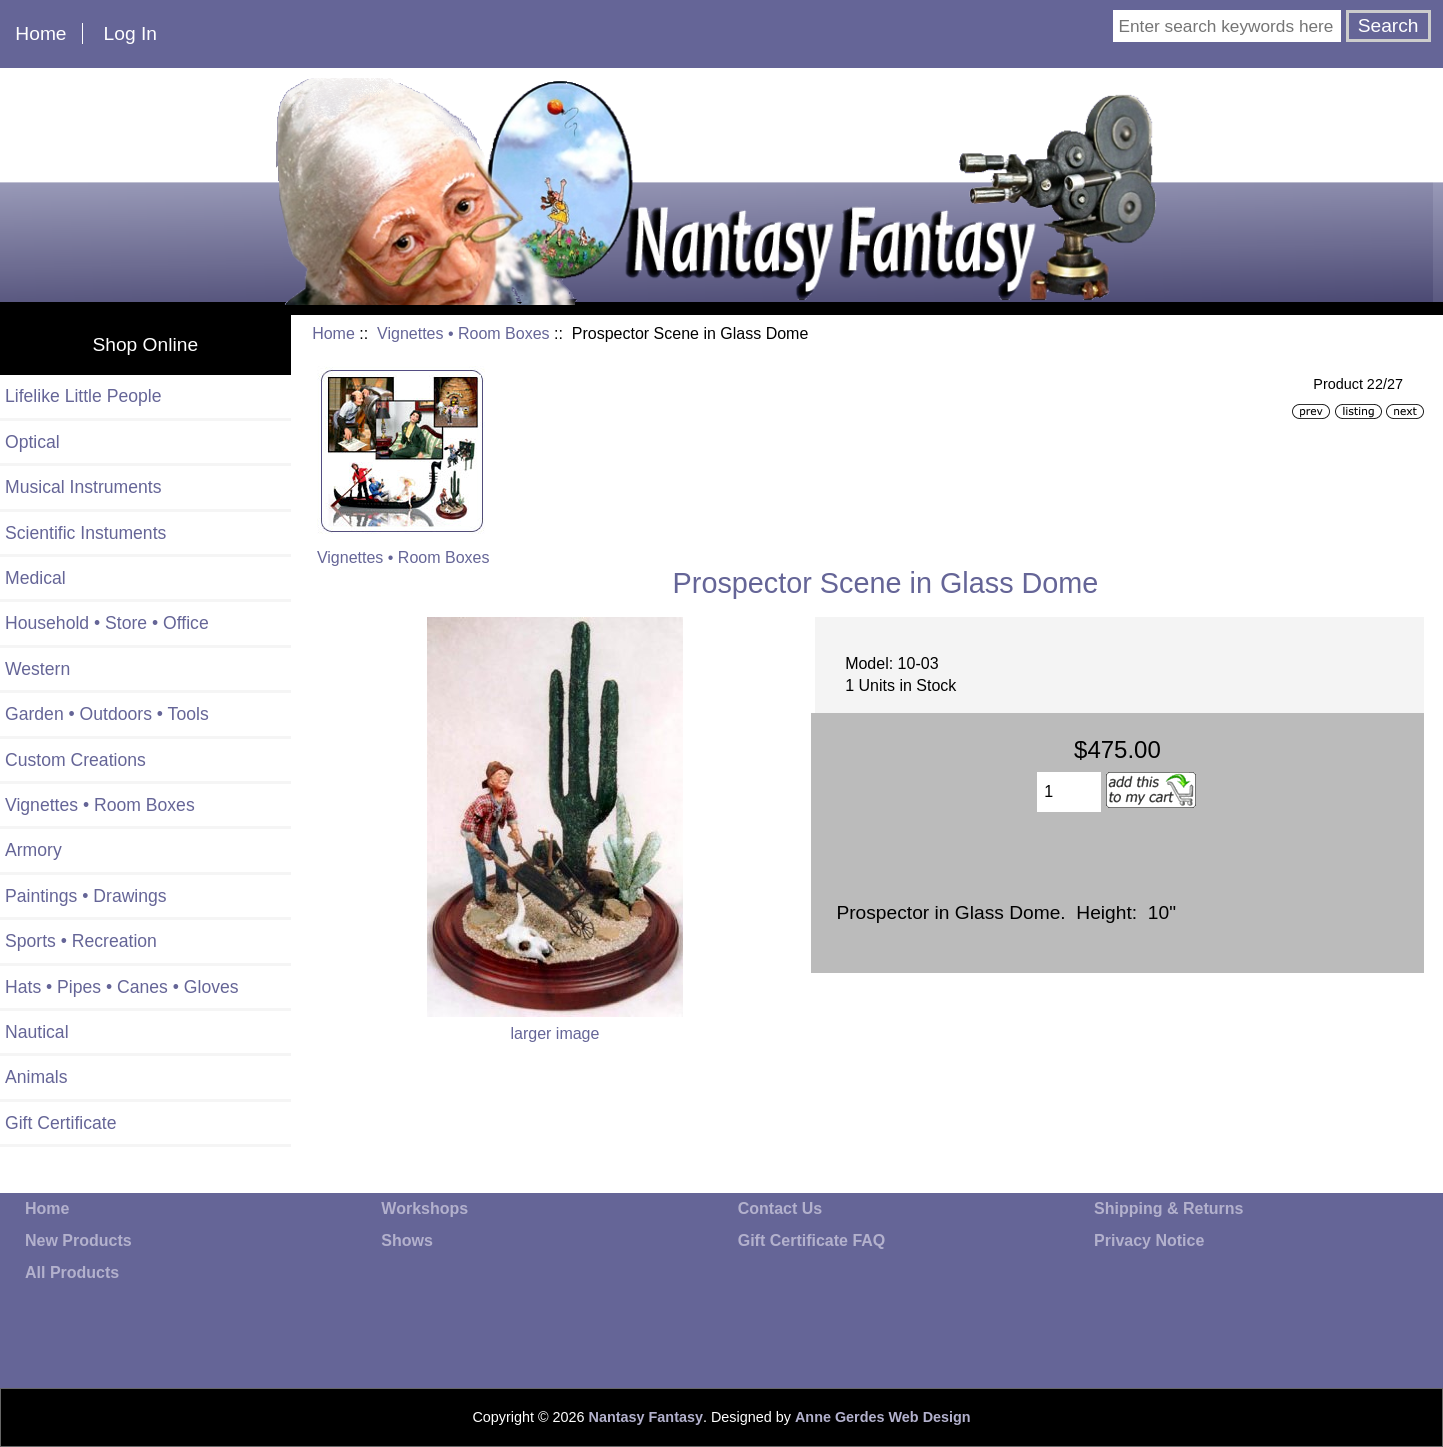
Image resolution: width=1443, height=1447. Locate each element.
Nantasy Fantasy (646, 1417)
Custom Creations (75, 760)
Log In (130, 33)
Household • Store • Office (107, 623)
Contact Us (780, 1208)
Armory (33, 850)
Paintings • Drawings (86, 896)
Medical (35, 578)
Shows (407, 1240)
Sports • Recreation (81, 941)
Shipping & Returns (1168, 1208)
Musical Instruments (83, 487)
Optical (32, 442)
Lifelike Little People (83, 396)
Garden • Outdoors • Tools (107, 714)
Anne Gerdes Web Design (883, 1417)
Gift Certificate (60, 1123)
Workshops (424, 1208)
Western (37, 669)
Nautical (37, 1032)
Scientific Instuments (85, 533)
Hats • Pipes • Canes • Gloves (122, 987)
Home (40, 33)
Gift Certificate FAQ (812, 1240)
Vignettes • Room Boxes (463, 333)
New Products (78, 1240)
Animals (36, 1077)
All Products (72, 1272)
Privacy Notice (1149, 1240)
